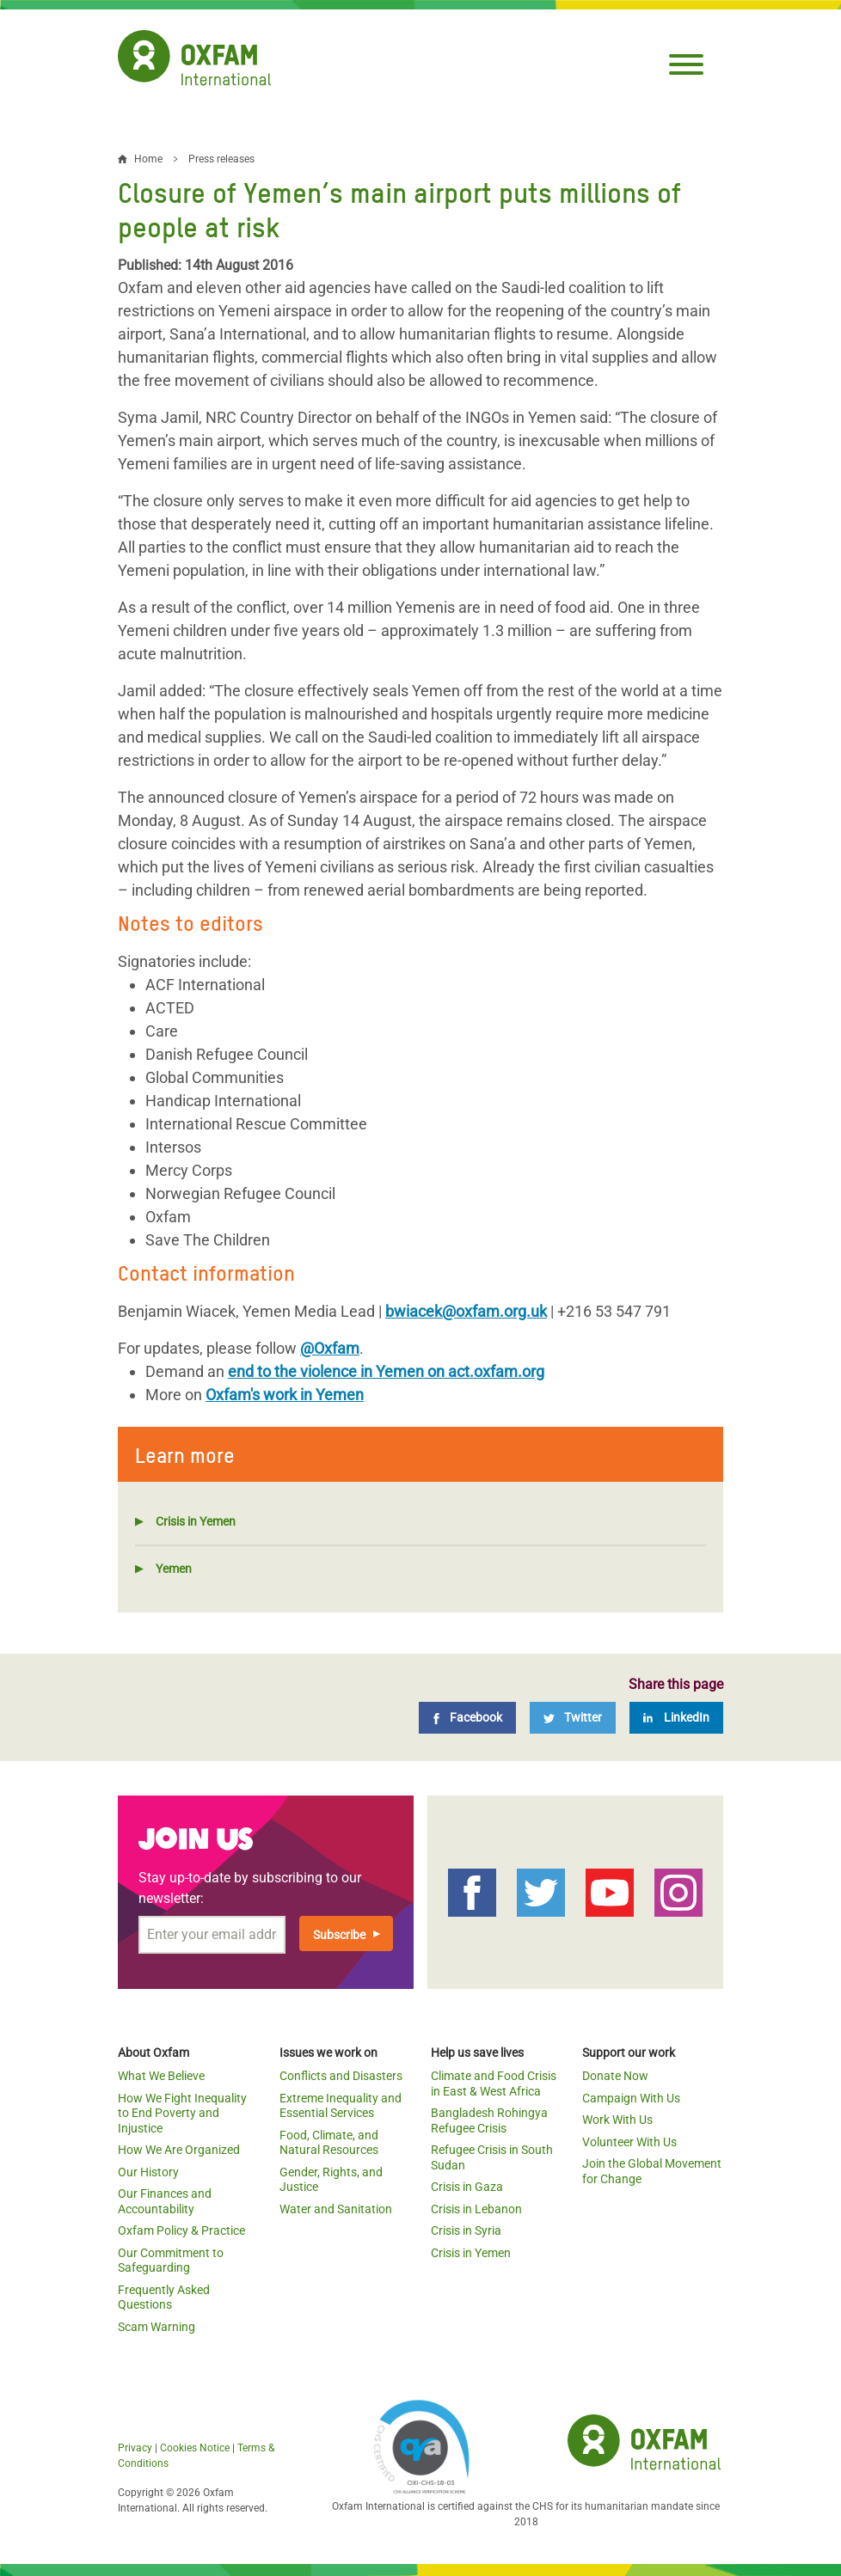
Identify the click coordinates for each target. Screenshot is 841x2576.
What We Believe (161, 2076)
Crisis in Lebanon (476, 2209)
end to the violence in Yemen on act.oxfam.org (386, 1371)
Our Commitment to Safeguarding (171, 2260)
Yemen (174, 1569)
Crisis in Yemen (196, 1521)
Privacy (135, 2448)
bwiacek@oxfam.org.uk (466, 1311)
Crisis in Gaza (467, 2187)
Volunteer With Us (629, 2142)
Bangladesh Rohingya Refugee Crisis (489, 2120)
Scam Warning (156, 2327)
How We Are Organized (179, 2150)
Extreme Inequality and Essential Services (340, 2105)
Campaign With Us (631, 2098)
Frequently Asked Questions (164, 2297)
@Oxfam (329, 1348)
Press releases (221, 159)
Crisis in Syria (466, 2230)
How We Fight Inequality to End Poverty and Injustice (182, 2113)
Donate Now (615, 2076)
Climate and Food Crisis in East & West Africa (493, 2083)
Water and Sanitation (335, 2209)
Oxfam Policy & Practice (181, 2230)
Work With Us (617, 2119)
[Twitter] (573, 1718)
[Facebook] (467, 1718)
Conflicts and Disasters (340, 2076)
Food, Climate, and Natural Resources (328, 2142)
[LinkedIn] (676, 1718)
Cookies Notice (195, 2448)
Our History (148, 2172)
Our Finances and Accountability (165, 2201)
